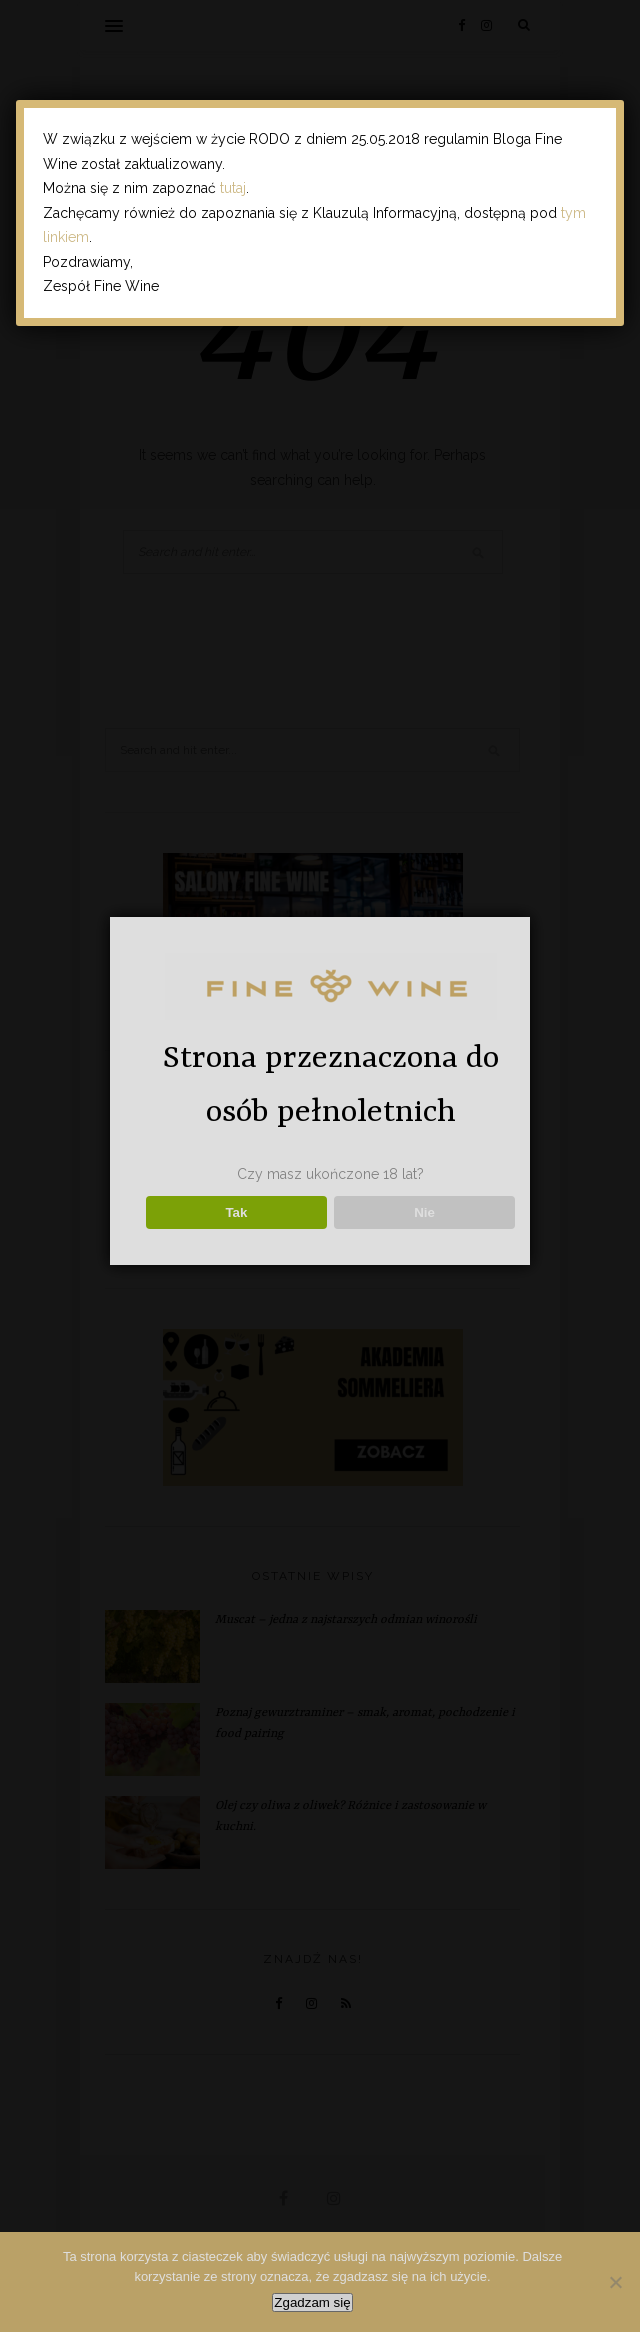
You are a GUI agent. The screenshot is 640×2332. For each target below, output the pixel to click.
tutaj (233, 188)
